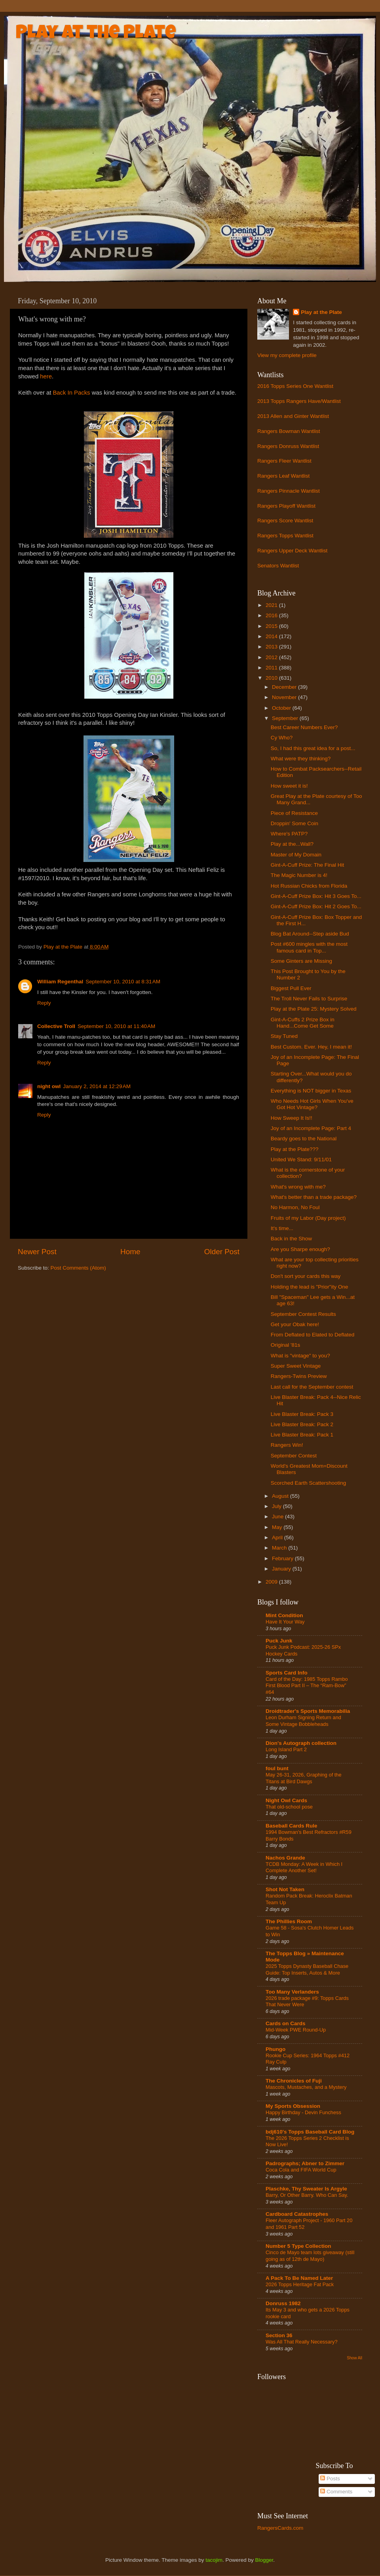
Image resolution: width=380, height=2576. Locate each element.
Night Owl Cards (286, 1800)
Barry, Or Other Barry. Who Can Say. (307, 2195)
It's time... (282, 1228)
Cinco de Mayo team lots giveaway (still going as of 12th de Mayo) (310, 2255)
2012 (272, 657)
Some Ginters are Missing (301, 961)
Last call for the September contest (312, 1387)
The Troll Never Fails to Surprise (309, 999)
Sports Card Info (287, 1673)
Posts (330, 2479)
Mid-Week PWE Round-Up (296, 2030)
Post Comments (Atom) (78, 1268)
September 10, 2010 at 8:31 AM (123, 982)
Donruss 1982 (283, 2303)
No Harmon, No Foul (295, 1207)
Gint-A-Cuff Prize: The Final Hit (307, 865)
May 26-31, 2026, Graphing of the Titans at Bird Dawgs (304, 1778)
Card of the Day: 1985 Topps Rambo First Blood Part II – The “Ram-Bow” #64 (307, 1685)
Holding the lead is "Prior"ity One (309, 1287)
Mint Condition (284, 1615)
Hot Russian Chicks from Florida (309, 886)
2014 (272, 636)
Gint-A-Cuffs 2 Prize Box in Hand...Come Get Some (302, 1023)
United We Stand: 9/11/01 (301, 1159)
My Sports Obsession (293, 2106)
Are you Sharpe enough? (300, 1249)
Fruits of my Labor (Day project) (308, 1218)
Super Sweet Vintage (296, 1366)
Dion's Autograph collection (301, 1743)
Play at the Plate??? (295, 1149)
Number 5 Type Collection (298, 2246)
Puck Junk (279, 1641)
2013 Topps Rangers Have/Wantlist (299, 401)
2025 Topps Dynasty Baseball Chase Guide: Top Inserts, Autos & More (307, 1969)
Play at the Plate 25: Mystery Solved (314, 1009)
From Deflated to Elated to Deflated (313, 1335)
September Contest (294, 1456)
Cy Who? (282, 738)
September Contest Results (303, 1314)
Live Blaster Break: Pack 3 (302, 1414)
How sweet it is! (289, 786)
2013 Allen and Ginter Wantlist (293, 416)
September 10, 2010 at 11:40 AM (116, 1026)
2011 (272, 668)
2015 (272, 626)
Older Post (221, 1251)
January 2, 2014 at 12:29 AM (97, 1086)
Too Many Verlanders (292, 1992)
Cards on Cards (286, 2023)
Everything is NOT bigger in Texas (311, 1091)
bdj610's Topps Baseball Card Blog (310, 2132)
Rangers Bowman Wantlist (288, 431)
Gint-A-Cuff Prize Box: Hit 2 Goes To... (316, 906)
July (277, 1506)
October (282, 708)
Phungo (275, 2049)
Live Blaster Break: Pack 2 (302, 1424)
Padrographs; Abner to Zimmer (305, 2163)
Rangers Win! (287, 1445)
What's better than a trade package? (314, 1197)
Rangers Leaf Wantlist (283, 476)
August (281, 1496)
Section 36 (279, 2335)
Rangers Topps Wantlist (285, 536)
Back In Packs (71, 392)
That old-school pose (289, 1807)
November (285, 697)
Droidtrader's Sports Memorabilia (308, 1711)
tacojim (213, 2560)
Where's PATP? (289, 834)
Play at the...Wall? (292, 844)
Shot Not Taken (285, 1889)
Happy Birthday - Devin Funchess (303, 2112)
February (283, 1558)
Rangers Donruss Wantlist (288, 446)
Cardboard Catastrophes (297, 2214)
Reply (44, 1003)
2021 (272, 605)
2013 (272, 647)
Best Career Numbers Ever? (304, 727)
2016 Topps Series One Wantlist (295, 386)
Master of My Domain (296, 855)
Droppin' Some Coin (294, 823)
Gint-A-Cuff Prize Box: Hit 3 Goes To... (316, 896)
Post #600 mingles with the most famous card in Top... (309, 947)
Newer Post (37, 1251)
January (282, 1569)
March (280, 1548)
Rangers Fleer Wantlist (284, 461)
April (278, 1537)
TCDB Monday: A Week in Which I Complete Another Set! (304, 1867)
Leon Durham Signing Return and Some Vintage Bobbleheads (303, 1720)
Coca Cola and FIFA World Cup (301, 2170)
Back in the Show (291, 1239)
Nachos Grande (285, 1858)
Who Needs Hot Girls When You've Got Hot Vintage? (312, 1104)
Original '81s (285, 1345)
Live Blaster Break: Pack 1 (302, 1435)
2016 (272, 615)
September (286, 718)
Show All (354, 2358)
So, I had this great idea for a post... (313, 748)
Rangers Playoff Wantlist (286, 506)
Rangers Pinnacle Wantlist (288, 491)
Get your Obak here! (295, 1324)
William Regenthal (60, 982)
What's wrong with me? (298, 1187)
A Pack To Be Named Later (299, 2278)
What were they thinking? (301, 759)
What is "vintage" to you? (300, 1356)
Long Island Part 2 (286, 1749)
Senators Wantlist (278, 566)
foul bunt (277, 1768)
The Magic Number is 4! (299, 875)
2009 (272, 1582)
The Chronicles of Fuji (294, 2081)
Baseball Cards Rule (291, 1826)
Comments (336, 2492)
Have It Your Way (285, 1622)
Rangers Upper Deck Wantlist (292, 551)
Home (130, 1251)
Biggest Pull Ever (291, 988)
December (285, 687)
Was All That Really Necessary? (302, 2342)
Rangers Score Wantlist (285, 521)
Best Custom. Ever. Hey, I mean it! (311, 1047)
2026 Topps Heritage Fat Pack (300, 2284)
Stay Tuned (284, 1036)
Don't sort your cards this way (306, 1276)
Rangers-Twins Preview (299, 1376)
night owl (49, 1086)
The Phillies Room (289, 1921)
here (46, 376)
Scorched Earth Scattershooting (308, 1483)
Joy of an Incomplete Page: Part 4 (311, 1128)
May (277, 1527)
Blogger (264, 2560)
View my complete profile (287, 355)
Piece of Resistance (294, 813)
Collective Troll (56, 1026)
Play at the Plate (96, 34)
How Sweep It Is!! (291, 1118)
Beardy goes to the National (304, 1139)
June (278, 1517)
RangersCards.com (280, 2528)
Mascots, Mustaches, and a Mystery (306, 2087)
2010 (272, 678)
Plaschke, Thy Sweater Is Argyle (306, 2189)
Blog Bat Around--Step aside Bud (310, 934)
